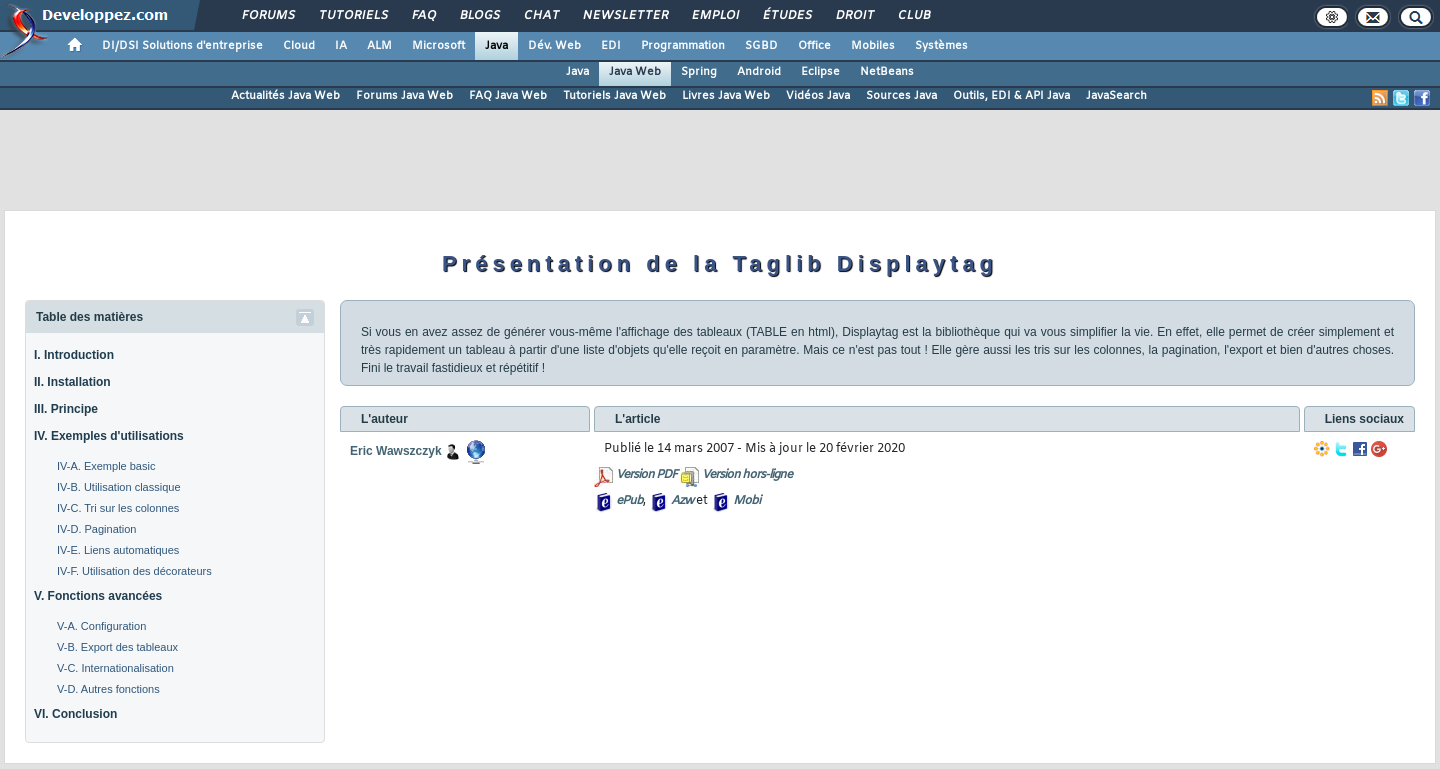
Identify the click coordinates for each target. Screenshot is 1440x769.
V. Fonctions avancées (98, 596)
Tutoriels (352, 16)
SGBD (761, 46)
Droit (854, 16)
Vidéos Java (818, 96)
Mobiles (873, 46)
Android (759, 72)
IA (341, 46)
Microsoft (438, 46)
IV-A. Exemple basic (106, 466)
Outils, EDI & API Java (1011, 96)
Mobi (746, 501)
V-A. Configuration (101, 626)
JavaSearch (1116, 96)
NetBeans (887, 72)
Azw (682, 501)
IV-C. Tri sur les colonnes (118, 508)
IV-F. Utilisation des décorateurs (134, 571)
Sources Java (901, 96)
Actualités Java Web (285, 96)
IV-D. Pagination (97, 529)
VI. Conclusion (75, 714)
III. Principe (66, 409)
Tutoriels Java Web (614, 96)
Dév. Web (554, 46)
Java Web (635, 72)
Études (786, 16)
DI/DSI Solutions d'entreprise (182, 46)
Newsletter (624, 16)
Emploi (714, 16)
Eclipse (820, 72)
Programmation (683, 46)
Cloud (299, 46)
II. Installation (72, 382)
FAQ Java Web (508, 96)
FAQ (423, 16)
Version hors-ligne (747, 475)
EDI (611, 46)
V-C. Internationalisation (115, 668)
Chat (540, 16)
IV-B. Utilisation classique (119, 487)
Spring (699, 72)
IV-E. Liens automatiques (118, 550)
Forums (267, 16)
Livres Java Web (726, 96)
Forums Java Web (404, 96)
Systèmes (941, 46)
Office (814, 46)
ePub (629, 501)
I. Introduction (74, 355)
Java (496, 46)
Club (913, 16)
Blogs (479, 16)
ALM (379, 46)
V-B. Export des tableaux (117, 647)
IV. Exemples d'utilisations (109, 436)
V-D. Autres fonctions (108, 689)
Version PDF (646, 475)
